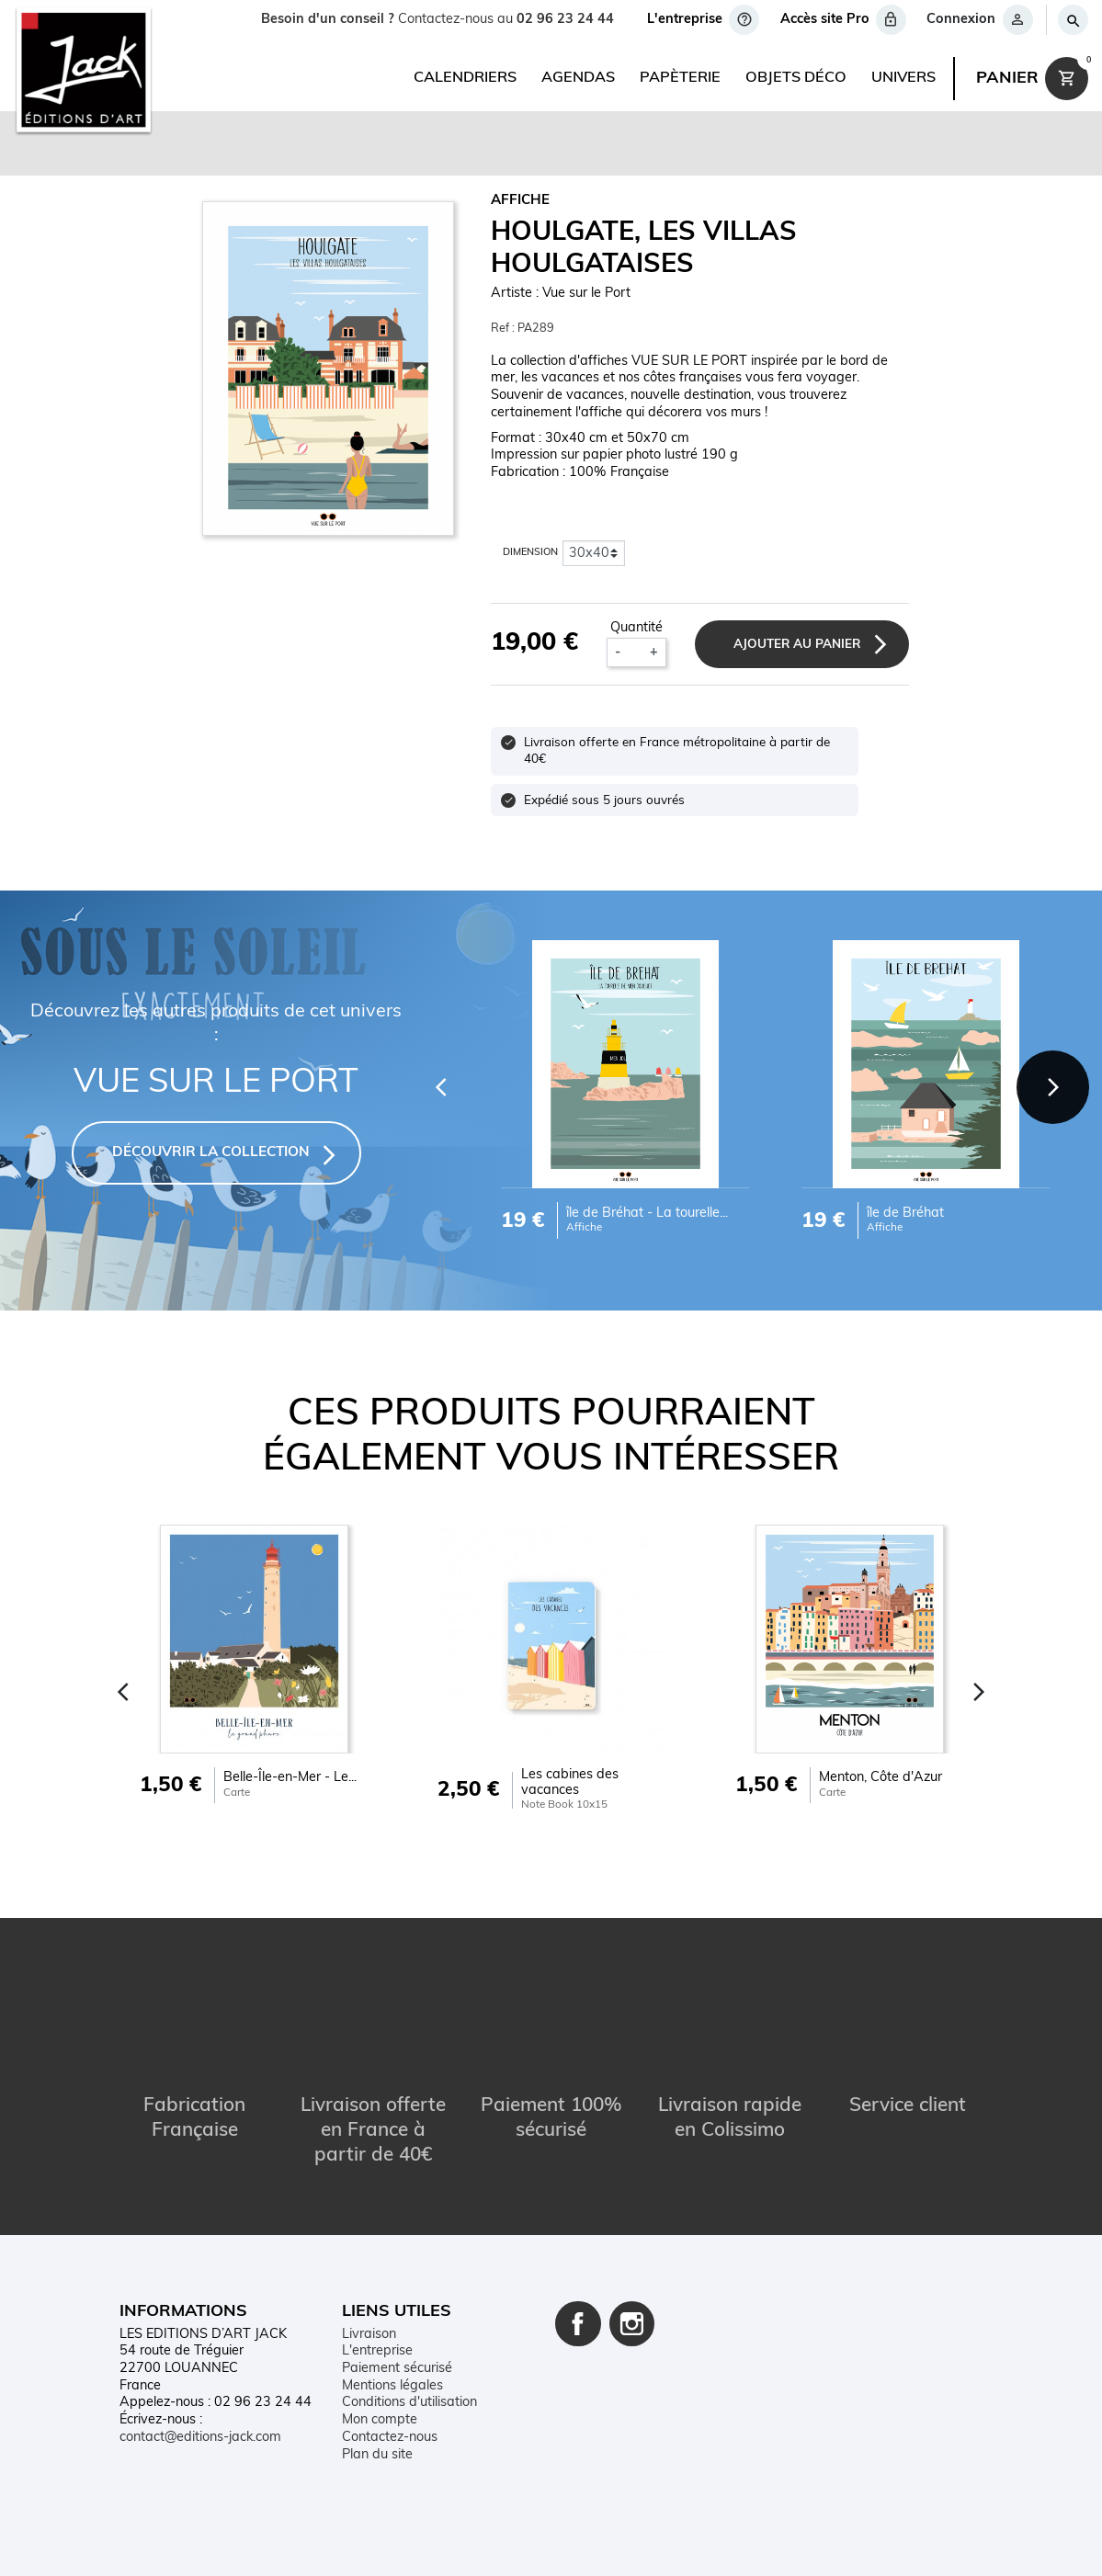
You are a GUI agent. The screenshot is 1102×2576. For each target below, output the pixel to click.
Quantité (635, 628)
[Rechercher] (1072, 20)
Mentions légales (392, 2385)
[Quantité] (634, 652)
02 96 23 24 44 (565, 20)
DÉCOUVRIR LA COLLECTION (211, 1153)
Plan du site (377, 2454)
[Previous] (439, 1086)
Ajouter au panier (796, 645)
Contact (287, 2546)
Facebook (578, 2323)
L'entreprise (377, 2351)
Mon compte (379, 2420)
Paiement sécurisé (397, 2369)
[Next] (1052, 1086)
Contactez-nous (389, 2437)
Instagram (632, 2323)
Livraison (369, 2334)
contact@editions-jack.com (200, 2437)
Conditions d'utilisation (409, 2403)
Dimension (530, 553)
